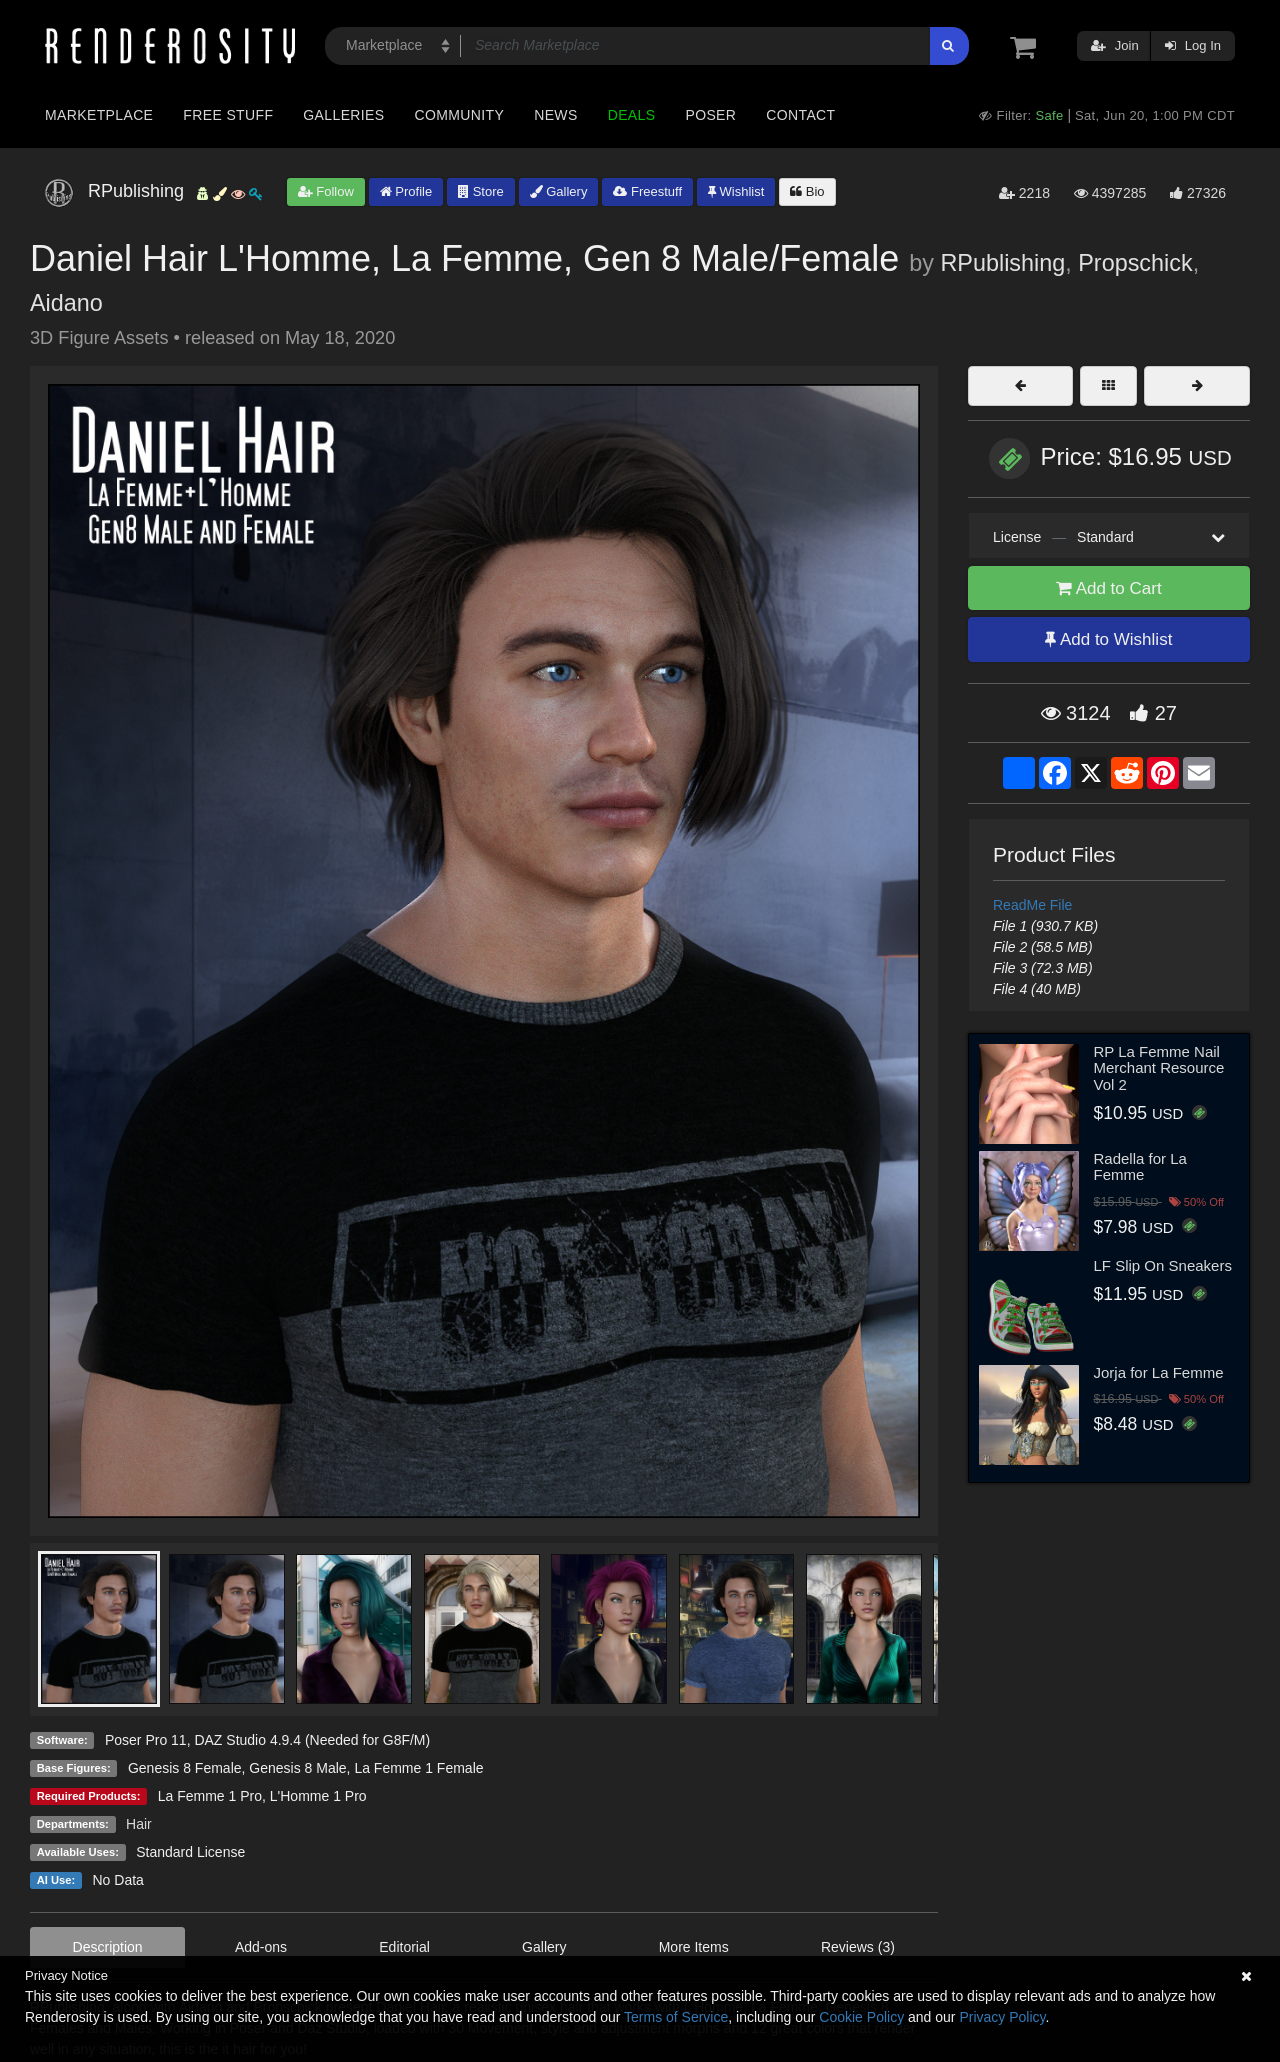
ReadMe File (1032, 905)
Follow (326, 191)
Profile (406, 191)
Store (481, 191)
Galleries (343, 115)
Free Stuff (228, 115)
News (555, 115)
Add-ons (261, 1947)
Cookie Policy (861, 2017)
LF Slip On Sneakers (1163, 1265)
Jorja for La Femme (1159, 1372)
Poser (710, 115)
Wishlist (736, 191)
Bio (807, 191)
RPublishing (1002, 263)
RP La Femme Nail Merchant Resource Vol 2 (1159, 1068)
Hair (139, 1824)
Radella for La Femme (1140, 1167)
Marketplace (99, 115)
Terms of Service (676, 2017)
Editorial (404, 1947)
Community (460, 115)
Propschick (1135, 263)
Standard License (190, 1852)
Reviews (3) (858, 1947)
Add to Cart (1109, 588)
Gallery (559, 191)
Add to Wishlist (1108, 639)
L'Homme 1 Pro (318, 1796)
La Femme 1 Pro (210, 1796)
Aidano (66, 303)
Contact (800, 115)
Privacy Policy (1002, 2017)
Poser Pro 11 (146, 1740)
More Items (694, 1947)
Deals (632, 115)
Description (108, 1947)
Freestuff (647, 191)
